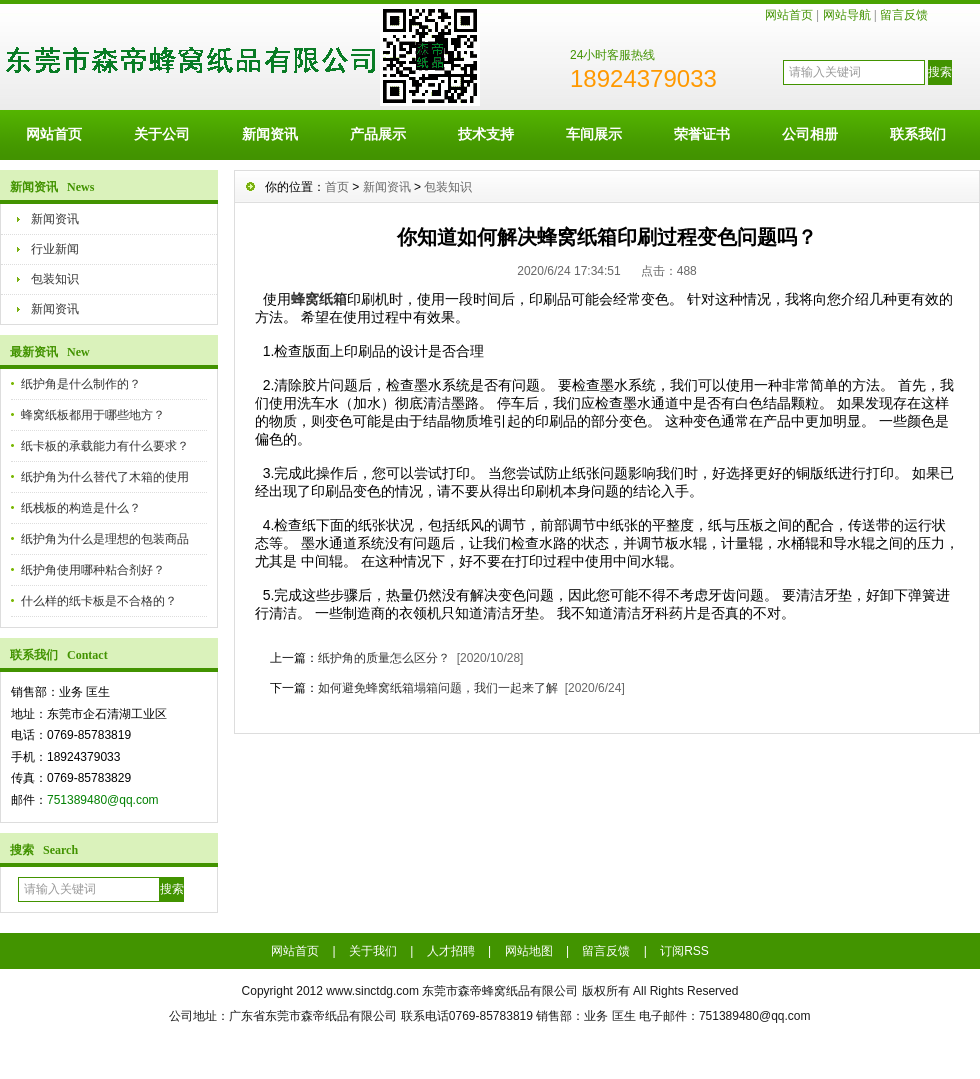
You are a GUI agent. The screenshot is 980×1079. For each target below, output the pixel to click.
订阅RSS (684, 951)
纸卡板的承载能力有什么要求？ (105, 446)
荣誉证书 (702, 134)
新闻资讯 (270, 134)
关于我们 (373, 951)
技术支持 (486, 134)
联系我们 (918, 134)
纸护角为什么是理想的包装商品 (105, 539)
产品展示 (378, 134)
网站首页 (789, 15)
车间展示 (594, 134)
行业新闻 (55, 249)
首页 (337, 187)
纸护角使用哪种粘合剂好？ (93, 570)
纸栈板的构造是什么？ (81, 508)
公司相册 (810, 134)
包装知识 (55, 279)
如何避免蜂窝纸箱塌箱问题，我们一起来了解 (438, 688)
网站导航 (847, 15)
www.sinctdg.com (372, 991)
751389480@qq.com (103, 800)
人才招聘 (451, 951)
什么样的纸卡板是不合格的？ (99, 601)
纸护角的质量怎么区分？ (384, 658)
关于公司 (162, 134)
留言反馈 (904, 15)
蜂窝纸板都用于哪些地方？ (93, 415)
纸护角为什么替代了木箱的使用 (105, 477)
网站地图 (529, 951)
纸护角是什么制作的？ (81, 384)
